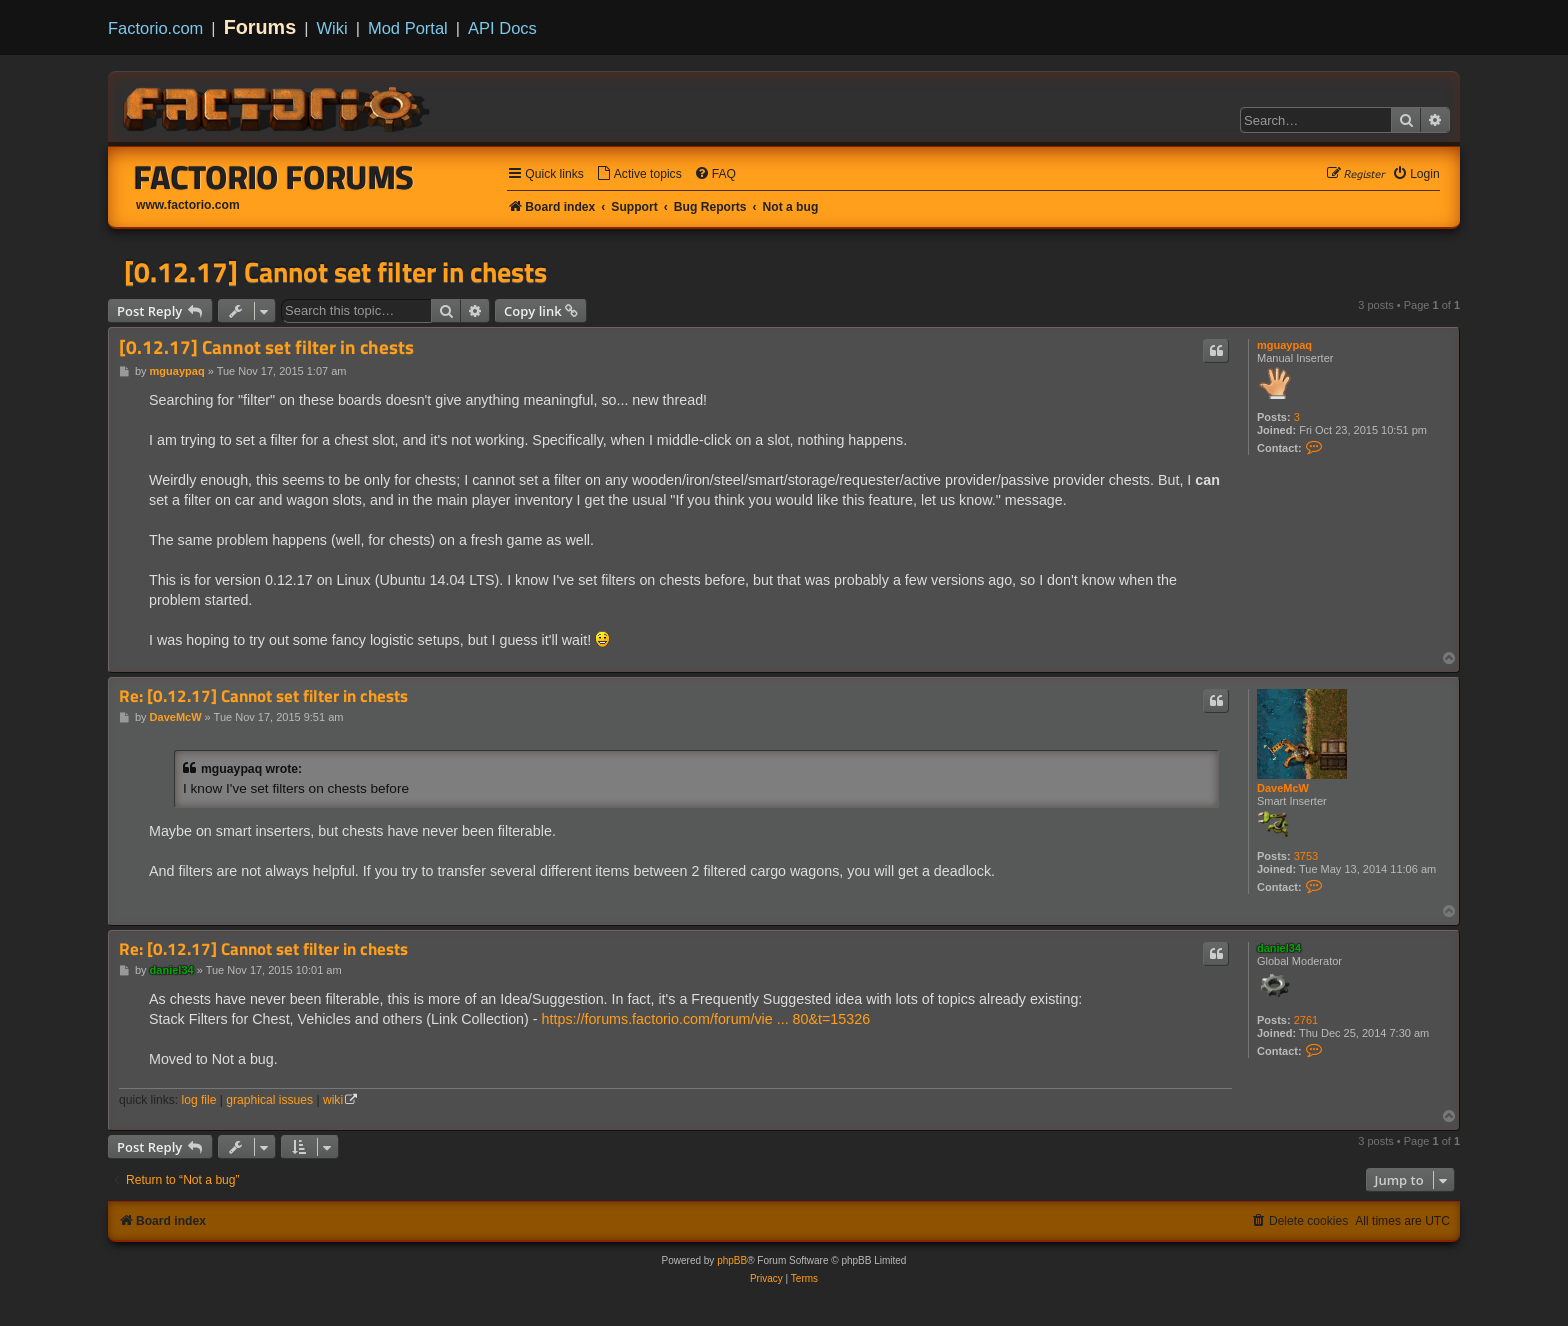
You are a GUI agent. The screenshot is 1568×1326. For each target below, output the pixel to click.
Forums (260, 27)
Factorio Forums (274, 177)
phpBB (732, 1260)
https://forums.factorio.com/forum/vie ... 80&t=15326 (706, 1019)
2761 (1306, 1020)
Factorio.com (155, 28)
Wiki (332, 28)
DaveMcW (1283, 788)
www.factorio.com (188, 205)
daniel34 (1279, 948)
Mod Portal (408, 28)
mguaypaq (1284, 345)
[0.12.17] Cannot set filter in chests (335, 272)
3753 (1306, 856)
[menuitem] (639, 174)
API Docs (502, 28)
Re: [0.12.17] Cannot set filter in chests (263, 696)
